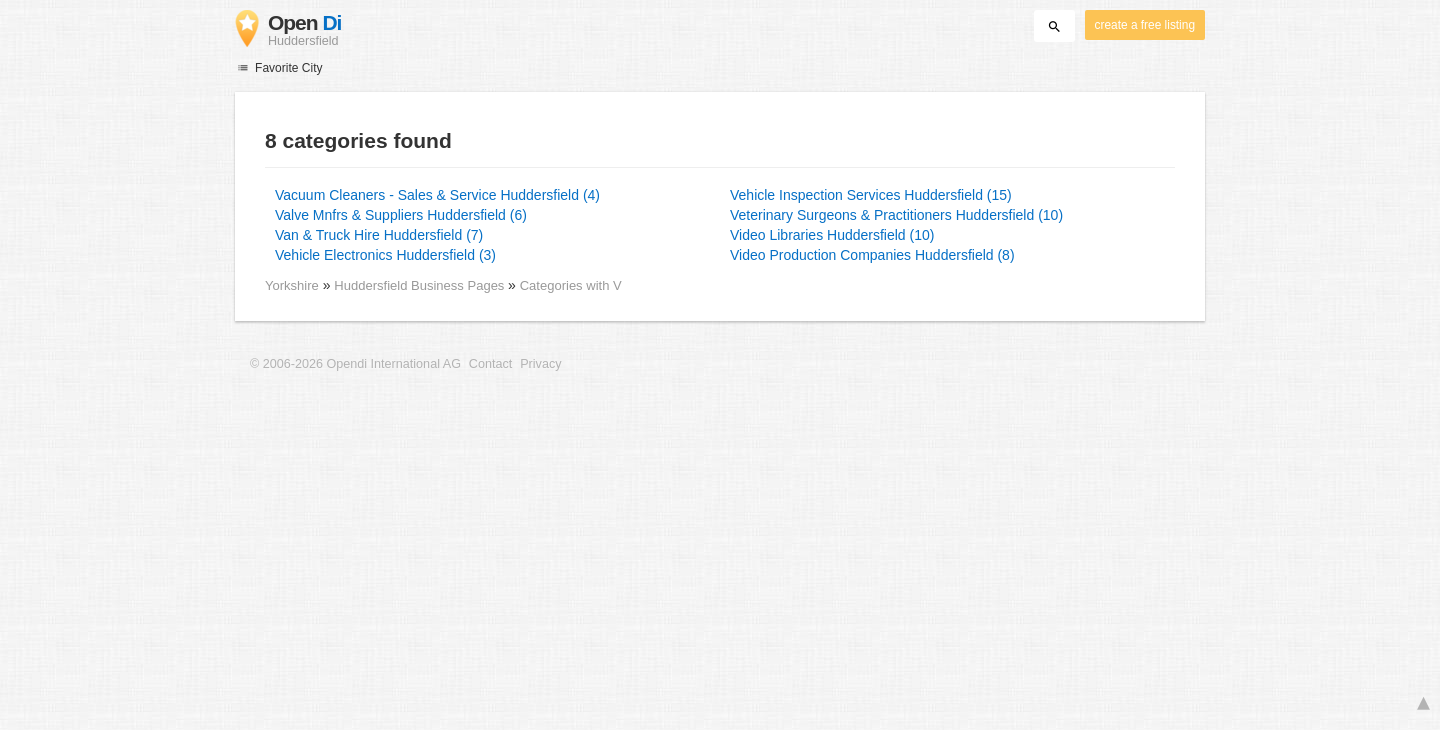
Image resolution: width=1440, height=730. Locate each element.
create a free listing (1145, 25)
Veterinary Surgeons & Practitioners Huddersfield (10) (896, 215)
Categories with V (571, 285)
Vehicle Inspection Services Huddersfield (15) (871, 195)
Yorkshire (292, 285)
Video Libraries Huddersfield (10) (832, 235)
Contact (490, 364)
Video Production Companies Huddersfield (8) (872, 255)
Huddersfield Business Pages (421, 285)
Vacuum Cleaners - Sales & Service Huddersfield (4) (437, 195)
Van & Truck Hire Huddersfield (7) (379, 235)
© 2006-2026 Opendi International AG (355, 364)
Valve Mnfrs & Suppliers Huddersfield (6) (401, 215)
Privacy (540, 364)
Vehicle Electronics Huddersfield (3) (385, 255)
